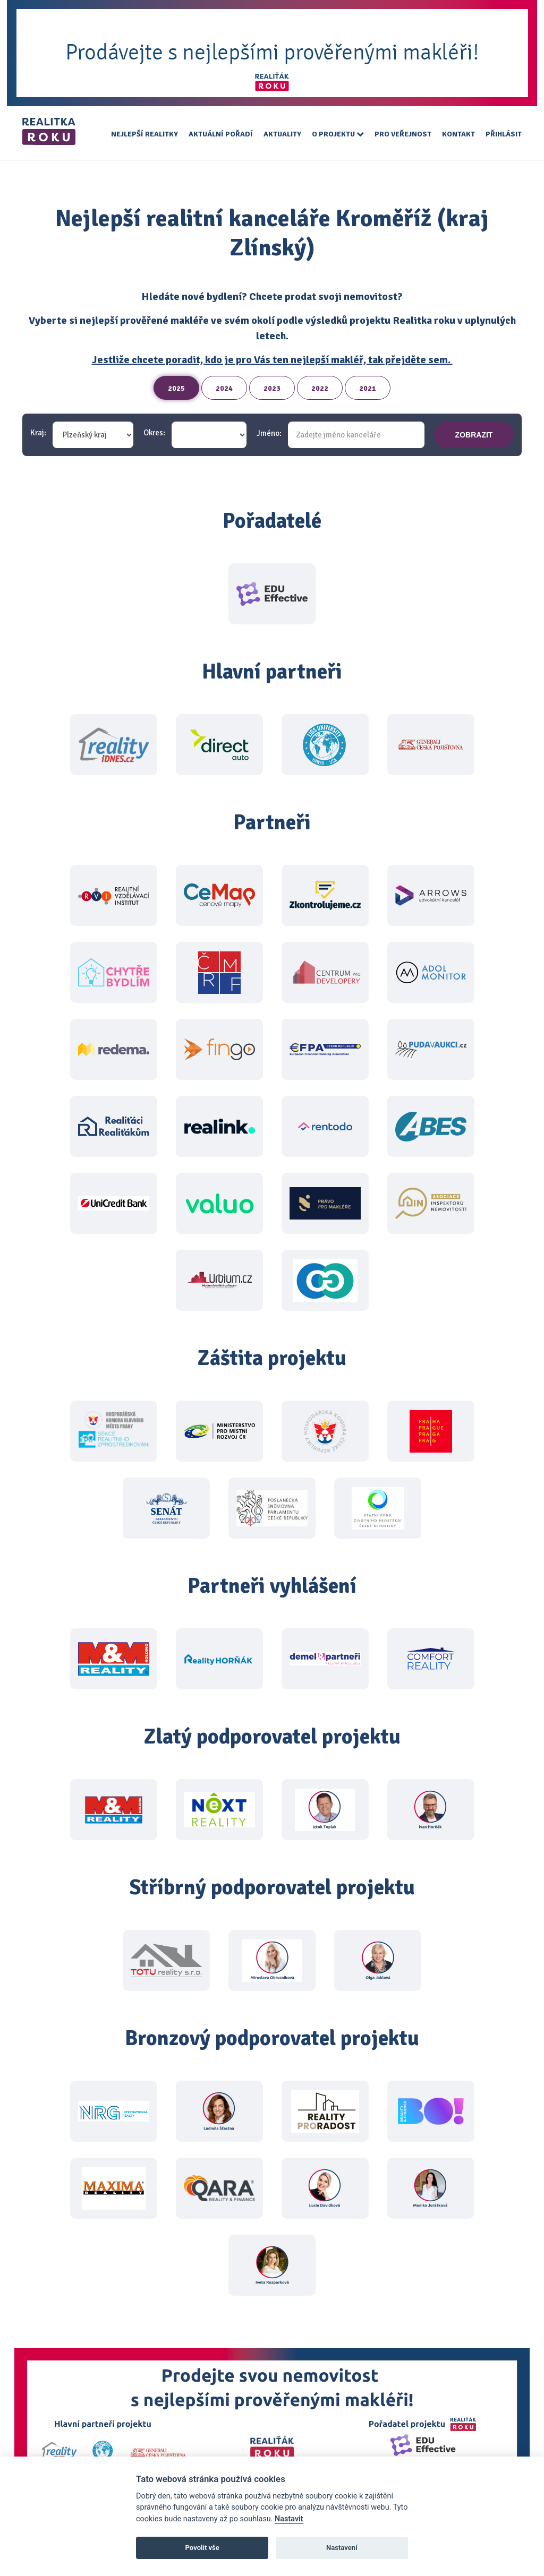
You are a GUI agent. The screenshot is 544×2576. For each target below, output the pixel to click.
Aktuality (282, 134)
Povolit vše (202, 2548)
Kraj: (38, 433)
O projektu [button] (338, 134)
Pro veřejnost (403, 134)
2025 (176, 388)
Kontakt (458, 134)
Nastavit (289, 2518)
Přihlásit (504, 134)
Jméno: (269, 433)
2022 (319, 388)
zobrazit (474, 435)
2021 (367, 388)
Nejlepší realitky (144, 134)
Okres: (154, 433)
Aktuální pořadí (221, 134)
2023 (272, 388)
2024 (224, 388)
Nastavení (342, 2548)
